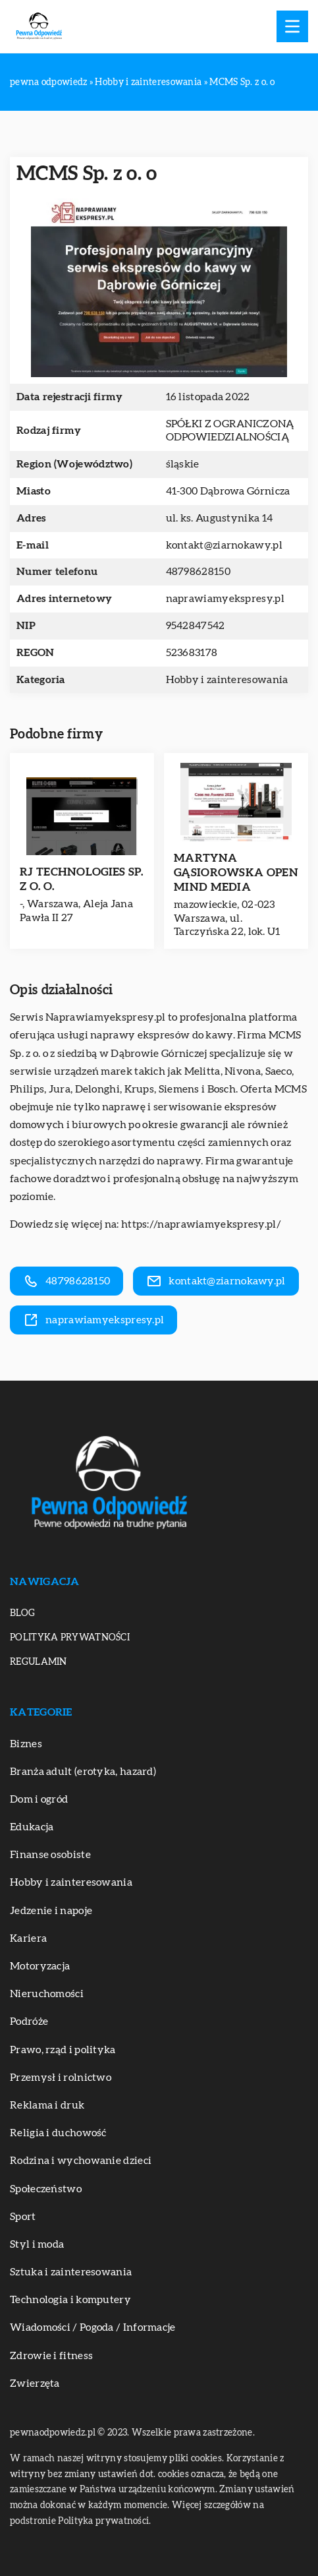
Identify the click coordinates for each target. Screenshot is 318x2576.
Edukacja (31, 1827)
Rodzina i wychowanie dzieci (80, 2160)
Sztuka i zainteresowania (71, 2272)
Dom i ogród (39, 1799)
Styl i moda (37, 2244)
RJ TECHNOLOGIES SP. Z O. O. (82, 879)
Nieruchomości (47, 1994)
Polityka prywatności (70, 1637)
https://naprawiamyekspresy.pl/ (201, 1224)
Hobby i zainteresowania (227, 679)
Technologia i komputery (70, 2299)
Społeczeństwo (46, 2189)
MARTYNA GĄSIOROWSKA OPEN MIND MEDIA (236, 873)
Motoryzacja (40, 1966)
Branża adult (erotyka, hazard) (83, 1771)
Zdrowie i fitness (51, 2356)
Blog (22, 1613)
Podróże (29, 2021)
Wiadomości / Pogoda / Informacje (93, 2327)
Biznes (26, 1744)
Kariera (28, 1938)
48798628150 (198, 571)
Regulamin (38, 1662)
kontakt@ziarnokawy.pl (224, 545)
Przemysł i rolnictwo (60, 2077)
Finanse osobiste (50, 1854)
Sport (23, 2216)
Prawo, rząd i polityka (63, 2050)
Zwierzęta (35, 2383)
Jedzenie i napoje (51, 1910)
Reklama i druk (47, 2105)
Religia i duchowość (58, 2133)
